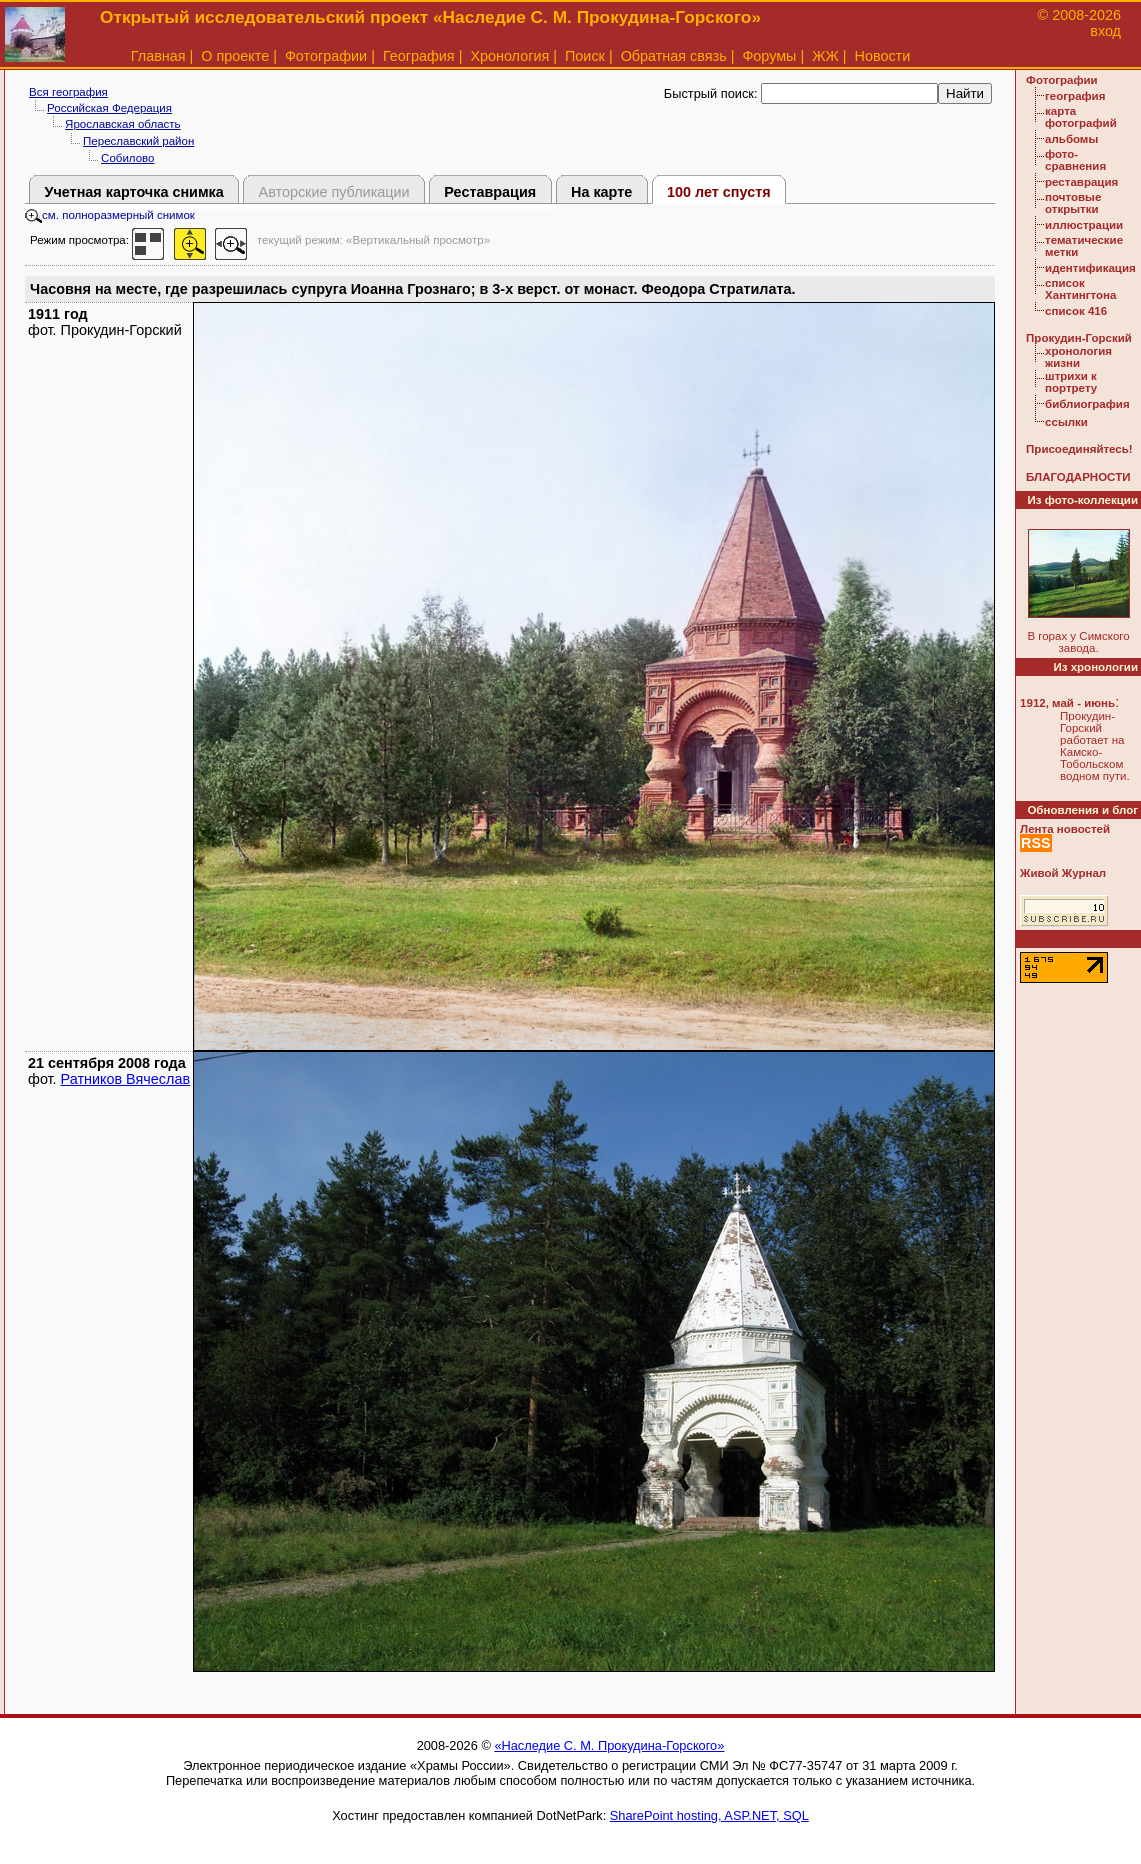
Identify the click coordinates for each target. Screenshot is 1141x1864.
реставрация (1081, 182)
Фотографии (326, 56)
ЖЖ (825, 56)
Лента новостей (1065, 829)
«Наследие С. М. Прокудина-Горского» (609, 1745)
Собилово (127, 158)
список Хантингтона (1080, 289)
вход (1105, 31)
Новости (883, 56)
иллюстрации (1084, 225)
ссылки (1066, 422)
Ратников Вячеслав (125, 1079)
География (419, 56)
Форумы (769, 56)
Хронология (509, 56)
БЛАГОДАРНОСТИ (1078, 477)
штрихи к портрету (1071, 382)
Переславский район (138, 141)
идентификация (1090, 268)
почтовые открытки (1073, 203)
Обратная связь (674, 56)
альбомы (1071, 139)
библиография (1087, 404)
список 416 (1076, 311)
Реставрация (490, 192)
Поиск (585, 56)
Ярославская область (123, 124)
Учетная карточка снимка (133, 192)
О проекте (235, 56)
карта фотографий (1081, 117)
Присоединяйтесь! (1079, 449)
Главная (158, 56)
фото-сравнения (1075, 160)
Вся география (68, 92)
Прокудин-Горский (1079, 338)
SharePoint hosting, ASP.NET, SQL (709, 1815)
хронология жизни (1078, 357)
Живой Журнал (1063, 873)
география (1075, 96)
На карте (601, 192)
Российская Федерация (109, 108)
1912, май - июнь (1067, 703)
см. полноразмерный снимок (110, 215)
